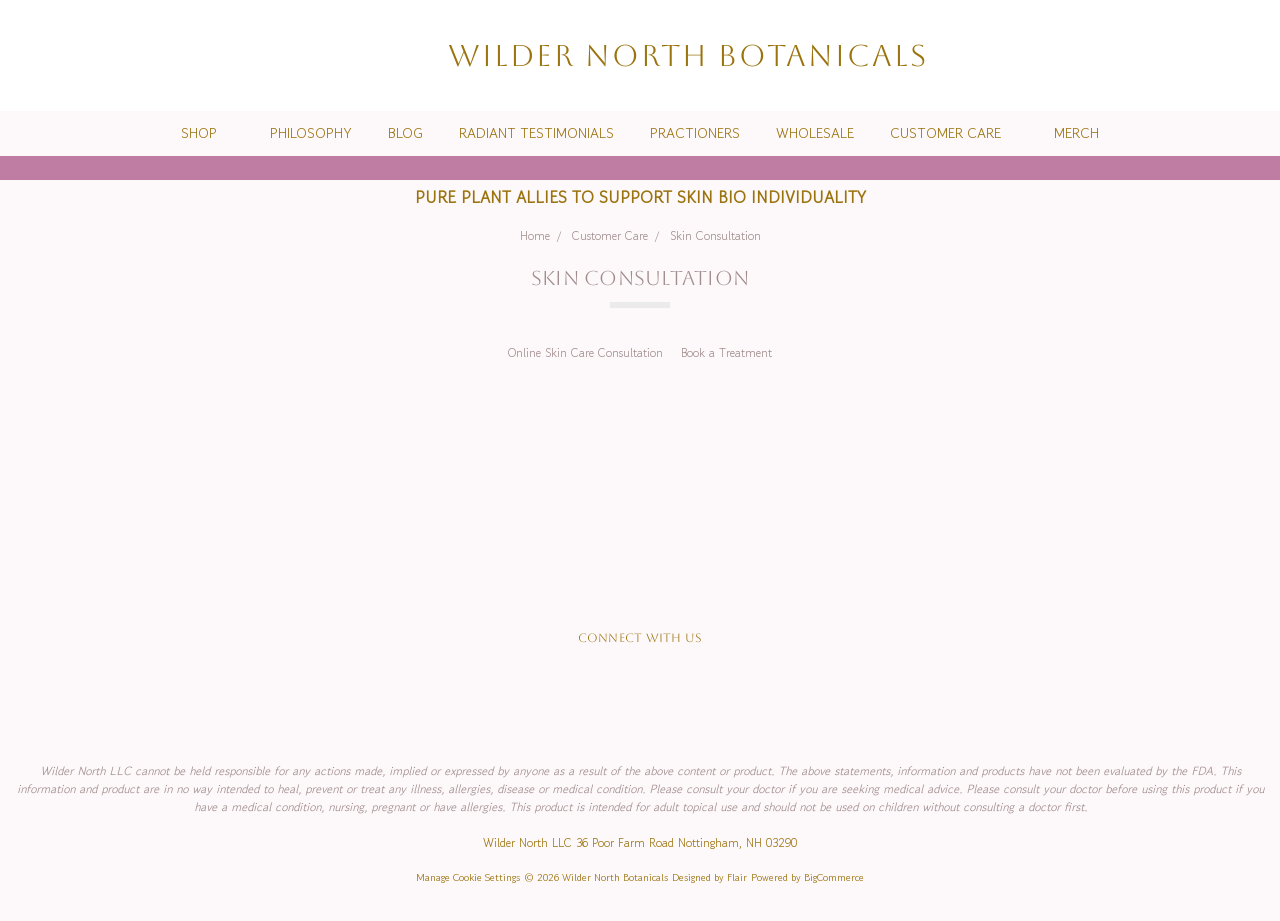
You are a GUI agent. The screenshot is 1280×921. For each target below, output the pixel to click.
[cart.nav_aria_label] (1249, 55)
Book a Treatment (726, 352)
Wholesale (815, 133)
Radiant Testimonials (536, 133)
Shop (207, 133)
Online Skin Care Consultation (585, 352)
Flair (737, 877)
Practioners (695, 133)
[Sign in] (1216, 55)
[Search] (1144, 55)
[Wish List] (1180, 55)
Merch (1076, 133)
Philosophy (311, 133)
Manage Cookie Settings (468, 877)
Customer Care (954, 133)
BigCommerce (834, 877)
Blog (405, 133)
